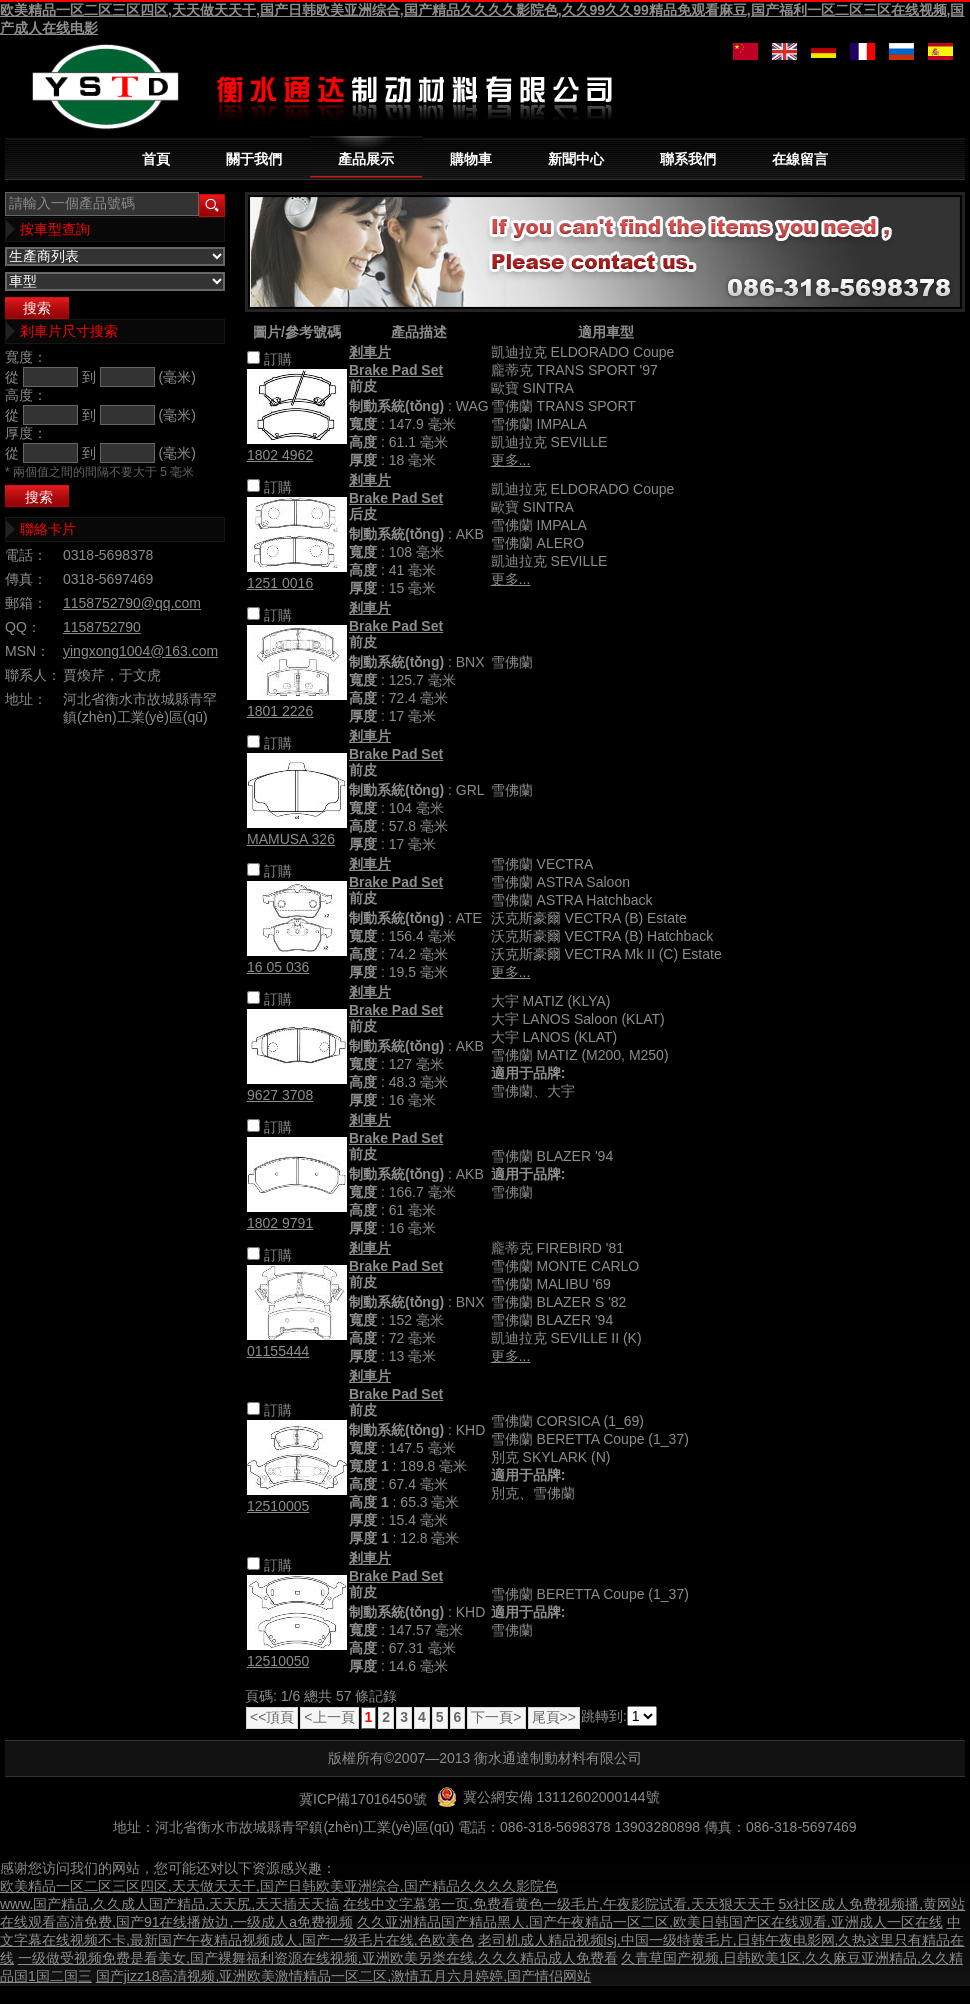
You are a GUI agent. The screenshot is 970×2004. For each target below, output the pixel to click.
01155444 (278, 1351)
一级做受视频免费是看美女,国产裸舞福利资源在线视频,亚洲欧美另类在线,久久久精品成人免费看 (318, 1958)
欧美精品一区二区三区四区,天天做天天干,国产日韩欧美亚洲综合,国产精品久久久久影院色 (279, 1886)
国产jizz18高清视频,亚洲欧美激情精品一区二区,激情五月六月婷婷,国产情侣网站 (343, 1976)
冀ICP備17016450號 (363, 1799)
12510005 (278, 1506)
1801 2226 (280, 711)
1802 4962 (280, 455)
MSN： (27, 651)
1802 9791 (280, 1223)
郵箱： (26, 603)
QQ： (23, 627)
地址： (26, 699)
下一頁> (496, 1717)
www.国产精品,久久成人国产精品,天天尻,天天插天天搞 (169, 1904)
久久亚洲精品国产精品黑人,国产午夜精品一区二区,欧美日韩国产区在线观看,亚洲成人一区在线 (650, 1922)
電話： (26, 555)
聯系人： (33, 675)
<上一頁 (329, 1717)
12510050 (278, 1661)
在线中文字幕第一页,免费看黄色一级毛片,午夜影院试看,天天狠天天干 (559, 1904)
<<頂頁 (272, 1717)
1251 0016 (280, 583)
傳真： (26, 579)
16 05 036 (278, 967)
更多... (511, 460)
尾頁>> (554, 1717)
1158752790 (102, 627)
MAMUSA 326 (291, 839)
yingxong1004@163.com (140, 651)
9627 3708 (280, 1095)
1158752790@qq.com (132, 603)
